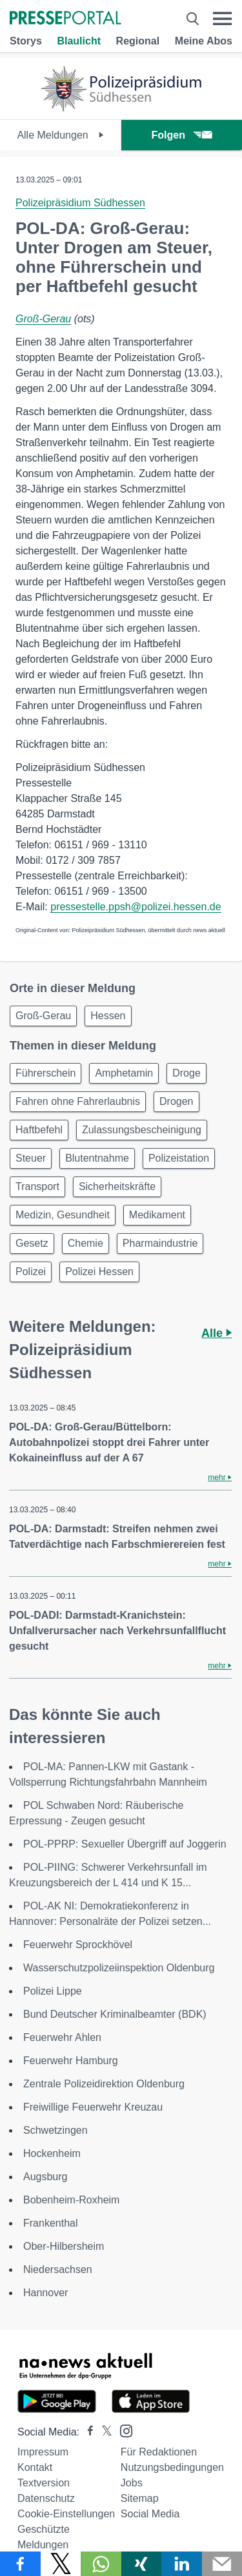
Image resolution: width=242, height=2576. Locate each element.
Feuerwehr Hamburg (70, 2060)
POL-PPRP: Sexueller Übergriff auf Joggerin (125, 1844)
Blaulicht (79, 40)
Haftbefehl (39, 1129)
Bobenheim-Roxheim (71, 2199)
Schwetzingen (55, 2130)
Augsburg (45, 2176)
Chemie (85, 1243)
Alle (216, 1333)
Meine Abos (203, 40)
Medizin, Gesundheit (62, 1214)
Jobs (132, 2482)
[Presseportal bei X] (103, 2431)
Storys (26, 40)
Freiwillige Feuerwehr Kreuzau (93, 2107)
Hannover (45, 2292)
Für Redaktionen (159, 2451)
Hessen (107, 1015)
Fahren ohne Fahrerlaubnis (77, 1101)
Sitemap (140, 2498)
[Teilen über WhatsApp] (101, 2564)
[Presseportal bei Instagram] (122, 2430)
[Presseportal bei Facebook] (86, 2431)
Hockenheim (52, 2153)
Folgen (182, 135)
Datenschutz (46, 2498)
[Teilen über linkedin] (181, 2564)
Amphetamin (124, 1073)
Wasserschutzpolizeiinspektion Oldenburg (118, 1967)
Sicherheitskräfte (117, 1186)
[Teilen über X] (61, 2564)
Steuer (30, 1158)
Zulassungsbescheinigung (141, 1129)
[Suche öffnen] (192, 18)
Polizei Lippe (52, 1991)
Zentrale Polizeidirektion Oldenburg (104, 2083)
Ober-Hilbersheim (63, 2246)
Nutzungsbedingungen (172, 2467)
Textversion (43, 2482)
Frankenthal (50, 2223)
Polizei (30, 1271)
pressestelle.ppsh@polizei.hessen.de (135, 906)
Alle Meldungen (60, 135)
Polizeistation (178, 1158)
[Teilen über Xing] (141, 2564)
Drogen (176, 1101)
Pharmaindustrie (160, 1243)
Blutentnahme (97, 1158)
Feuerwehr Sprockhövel (77, 1944)
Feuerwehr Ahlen (62, 2037)
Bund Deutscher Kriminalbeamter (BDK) (115, 2014)
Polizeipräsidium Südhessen (80, 202)
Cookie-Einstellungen (66, 2513)
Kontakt (34, 2467)
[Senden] (222, 2564)
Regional (138, 40)
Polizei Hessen (99, 1271)
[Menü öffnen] (222, 18)
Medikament (157, 1214)
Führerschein (45, 1073)
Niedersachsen (57, 2269)
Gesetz (31, 1243)
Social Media (150, 2513)
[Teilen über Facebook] (20, 2564)
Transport (37, 1186)
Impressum (42, 2451)
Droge (186, 1073)
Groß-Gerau (43, 318)
